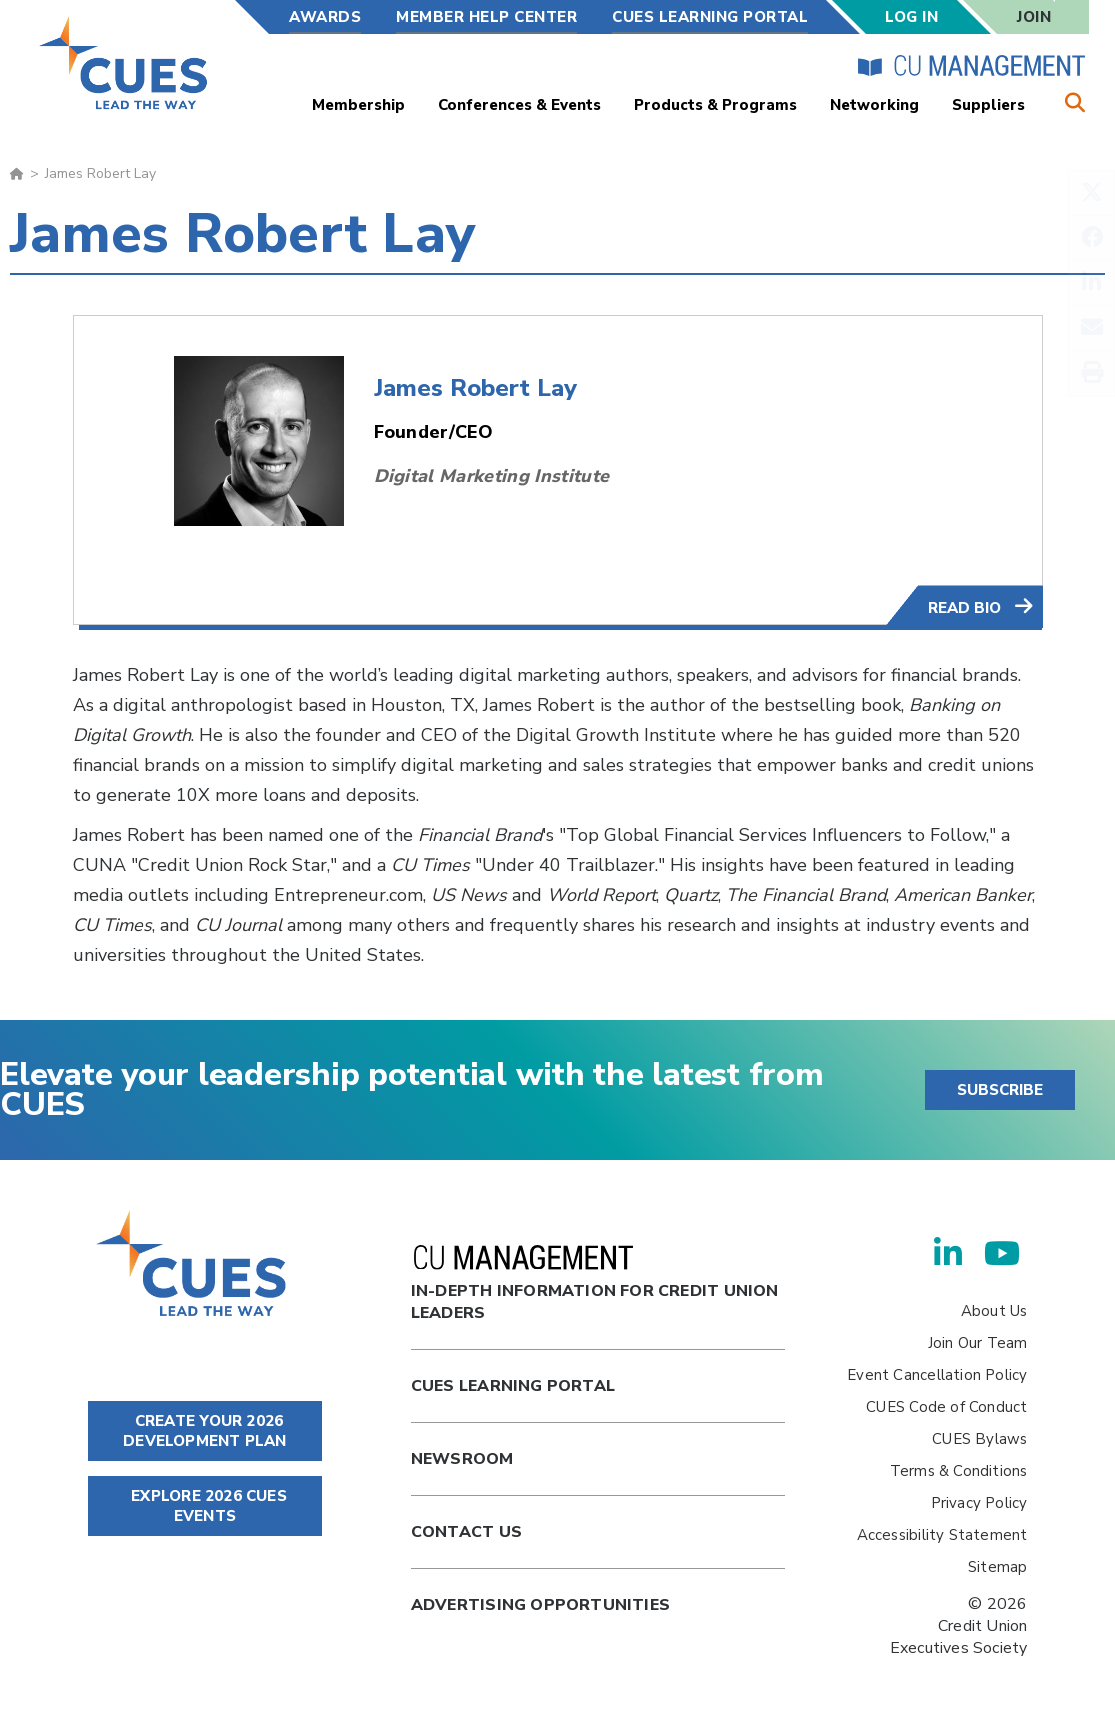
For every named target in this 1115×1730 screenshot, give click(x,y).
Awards (325, 17)
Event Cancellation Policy (937, 1375)
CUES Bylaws (979, 1439)
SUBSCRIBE (1000, 1090)
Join (1034, 17)
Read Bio (966, 608)
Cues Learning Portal (513, 1386)
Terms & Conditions (959, 1471)
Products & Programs (715, 105)
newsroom (462, 1459)
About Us (994, 1311)
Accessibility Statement (942, 1535)
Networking (874, 105)
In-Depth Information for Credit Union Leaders (595, 1284)
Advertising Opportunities (540, 1605)
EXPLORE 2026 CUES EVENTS (205, 1506)
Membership (358, 105)
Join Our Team (978, 1343)
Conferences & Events (519, 105)
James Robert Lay (475, 388)
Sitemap (997, 1567)
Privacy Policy (979, 1503)
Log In (911, 17)
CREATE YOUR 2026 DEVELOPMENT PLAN (204, 1431)
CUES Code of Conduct (946, 1407)
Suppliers (988, 105)
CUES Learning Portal (710, 17)
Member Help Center (486, 17)
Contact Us (466, 1532)
